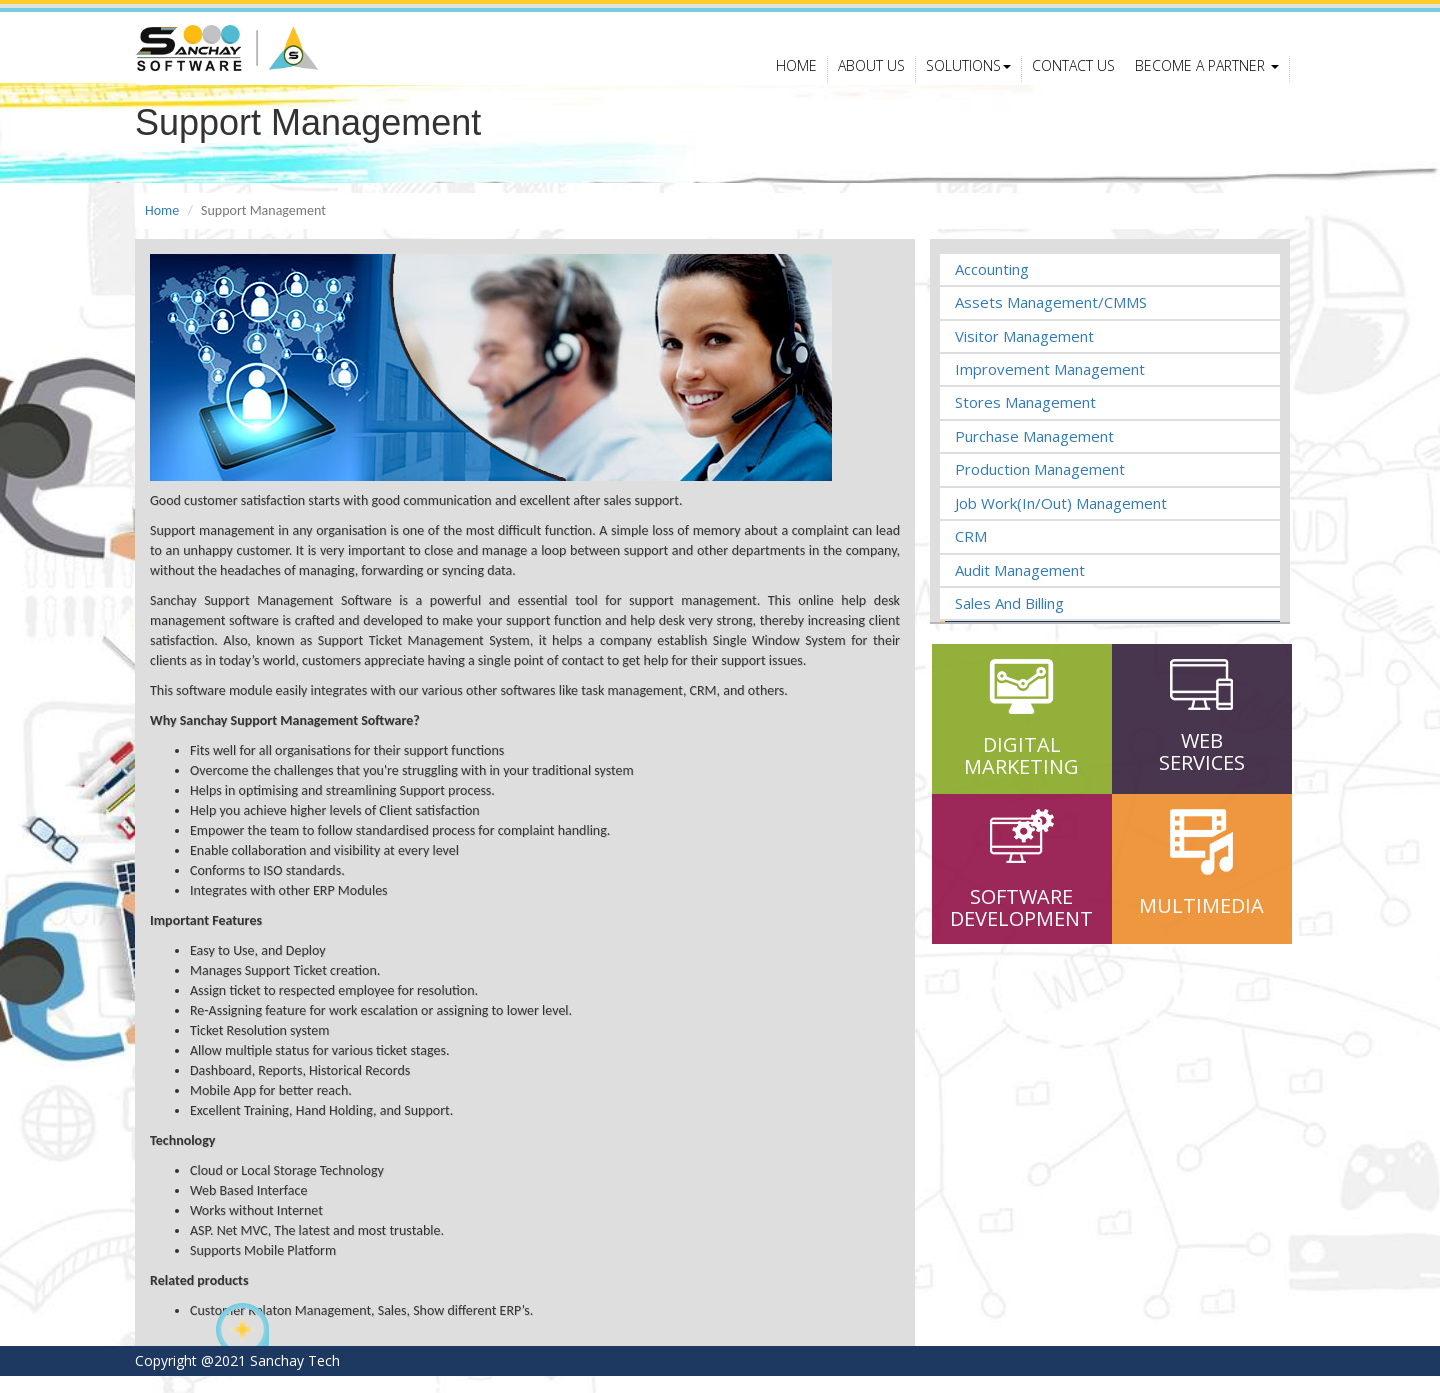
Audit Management (1020, 587)
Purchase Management (1034, 453)
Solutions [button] (968, 77)
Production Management (1040, 487)
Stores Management (1025, 420)
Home (796, 77)
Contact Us (1073, 77)
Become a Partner (1207, 77)
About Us (871, 77)
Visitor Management (1024, 353)
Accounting (992, 286)
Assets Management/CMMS (1051, 319)
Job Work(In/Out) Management (1061, 520)
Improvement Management (1050, 386)
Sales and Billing (1009, 620)
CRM (971, 553)
